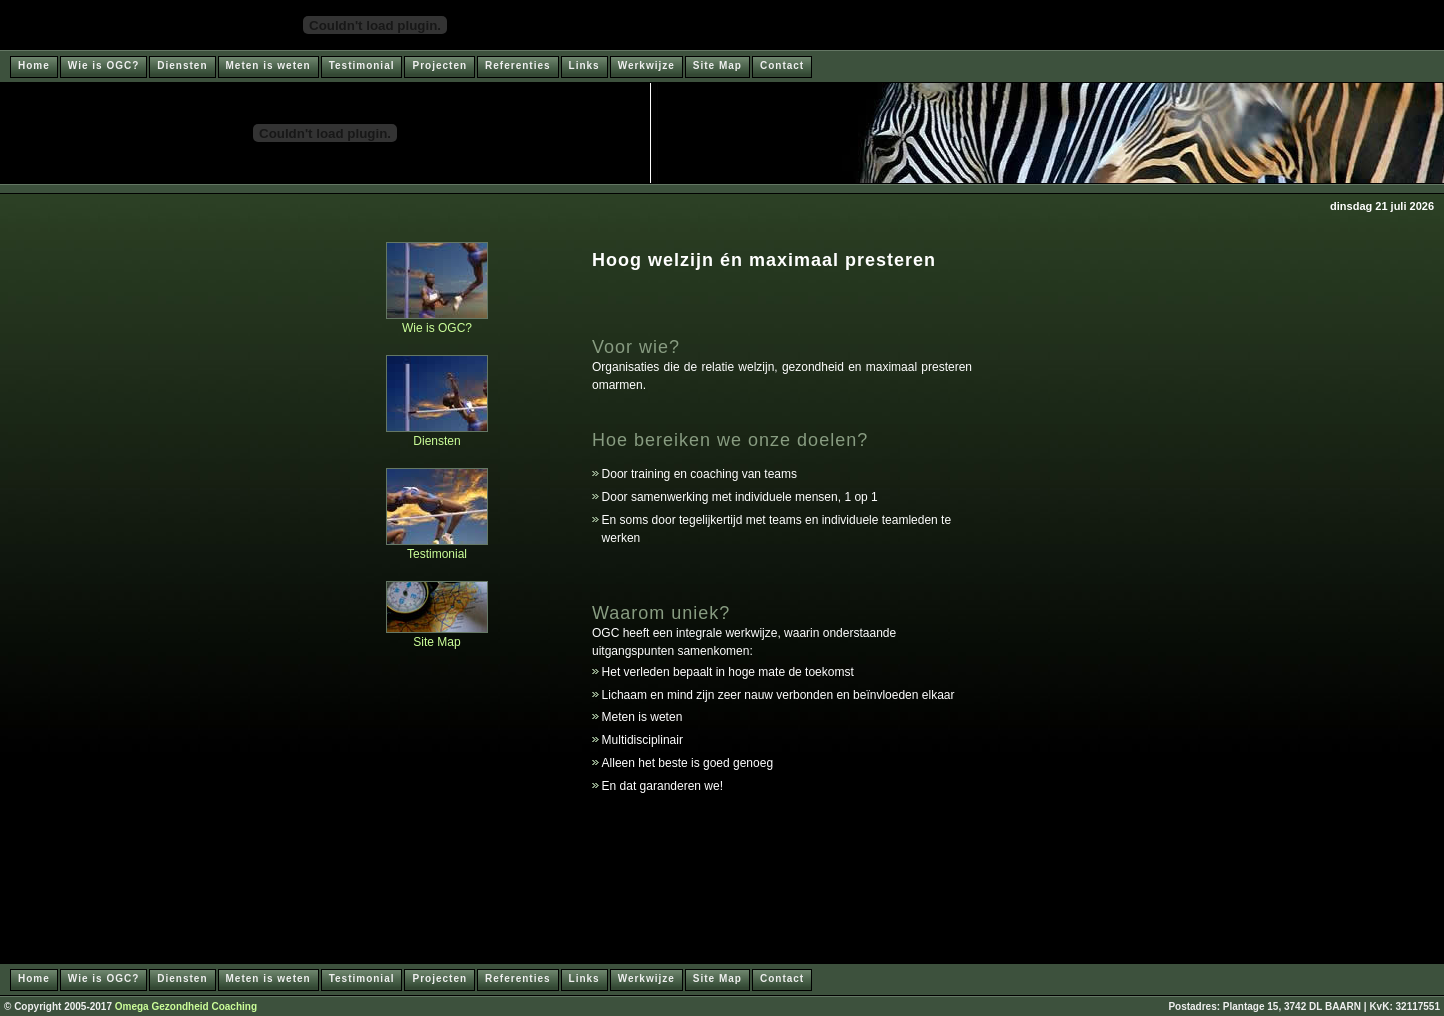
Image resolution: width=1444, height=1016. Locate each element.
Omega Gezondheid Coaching (186, 1006)
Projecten (439, 65)
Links (584, 65)
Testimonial (362, 65)
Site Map (717, 65)
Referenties (517, 65)
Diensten (182, 65)
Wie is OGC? (103, 65)
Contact (782, 65)
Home (34, 65)
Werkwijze (646, 65)
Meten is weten (268, 65)
